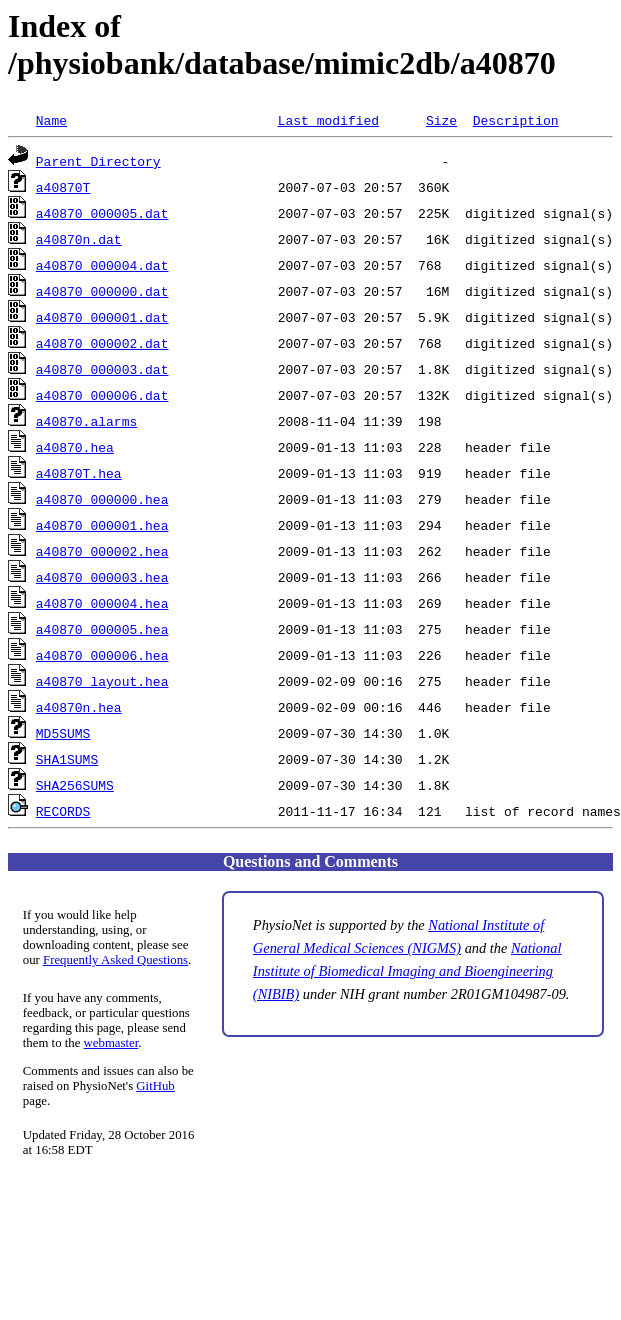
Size (441, 120)
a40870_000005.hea (102, 629)
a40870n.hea (79, 707)
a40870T (63, 187)
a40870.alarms (86, 421)
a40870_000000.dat (102, 291)
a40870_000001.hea (102, 525)
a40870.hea (75, 447)
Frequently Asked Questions (115, 960)
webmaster (111, 1043)
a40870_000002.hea (102, 551)
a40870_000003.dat (102, 369)
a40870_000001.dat (102, 317)
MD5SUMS (63, 733)
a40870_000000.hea (102, 499)
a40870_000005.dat (102, 213)
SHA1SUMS (67, 759)
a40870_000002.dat (102, 343)
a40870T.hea (79, 473)
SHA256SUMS (75, 785)
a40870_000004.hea (102, 603)
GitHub (155, 1086)
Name (51, 120)
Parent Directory (98, 161)
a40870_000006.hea (102, 655)
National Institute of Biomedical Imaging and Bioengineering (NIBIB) (407, 971)
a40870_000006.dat (102, 395)
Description (516, 120)
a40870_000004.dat (102, 265)
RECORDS (63, 811)
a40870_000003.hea (102, 577)
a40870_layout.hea (102, 681)
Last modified (328, 120)
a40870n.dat (79, 239)
